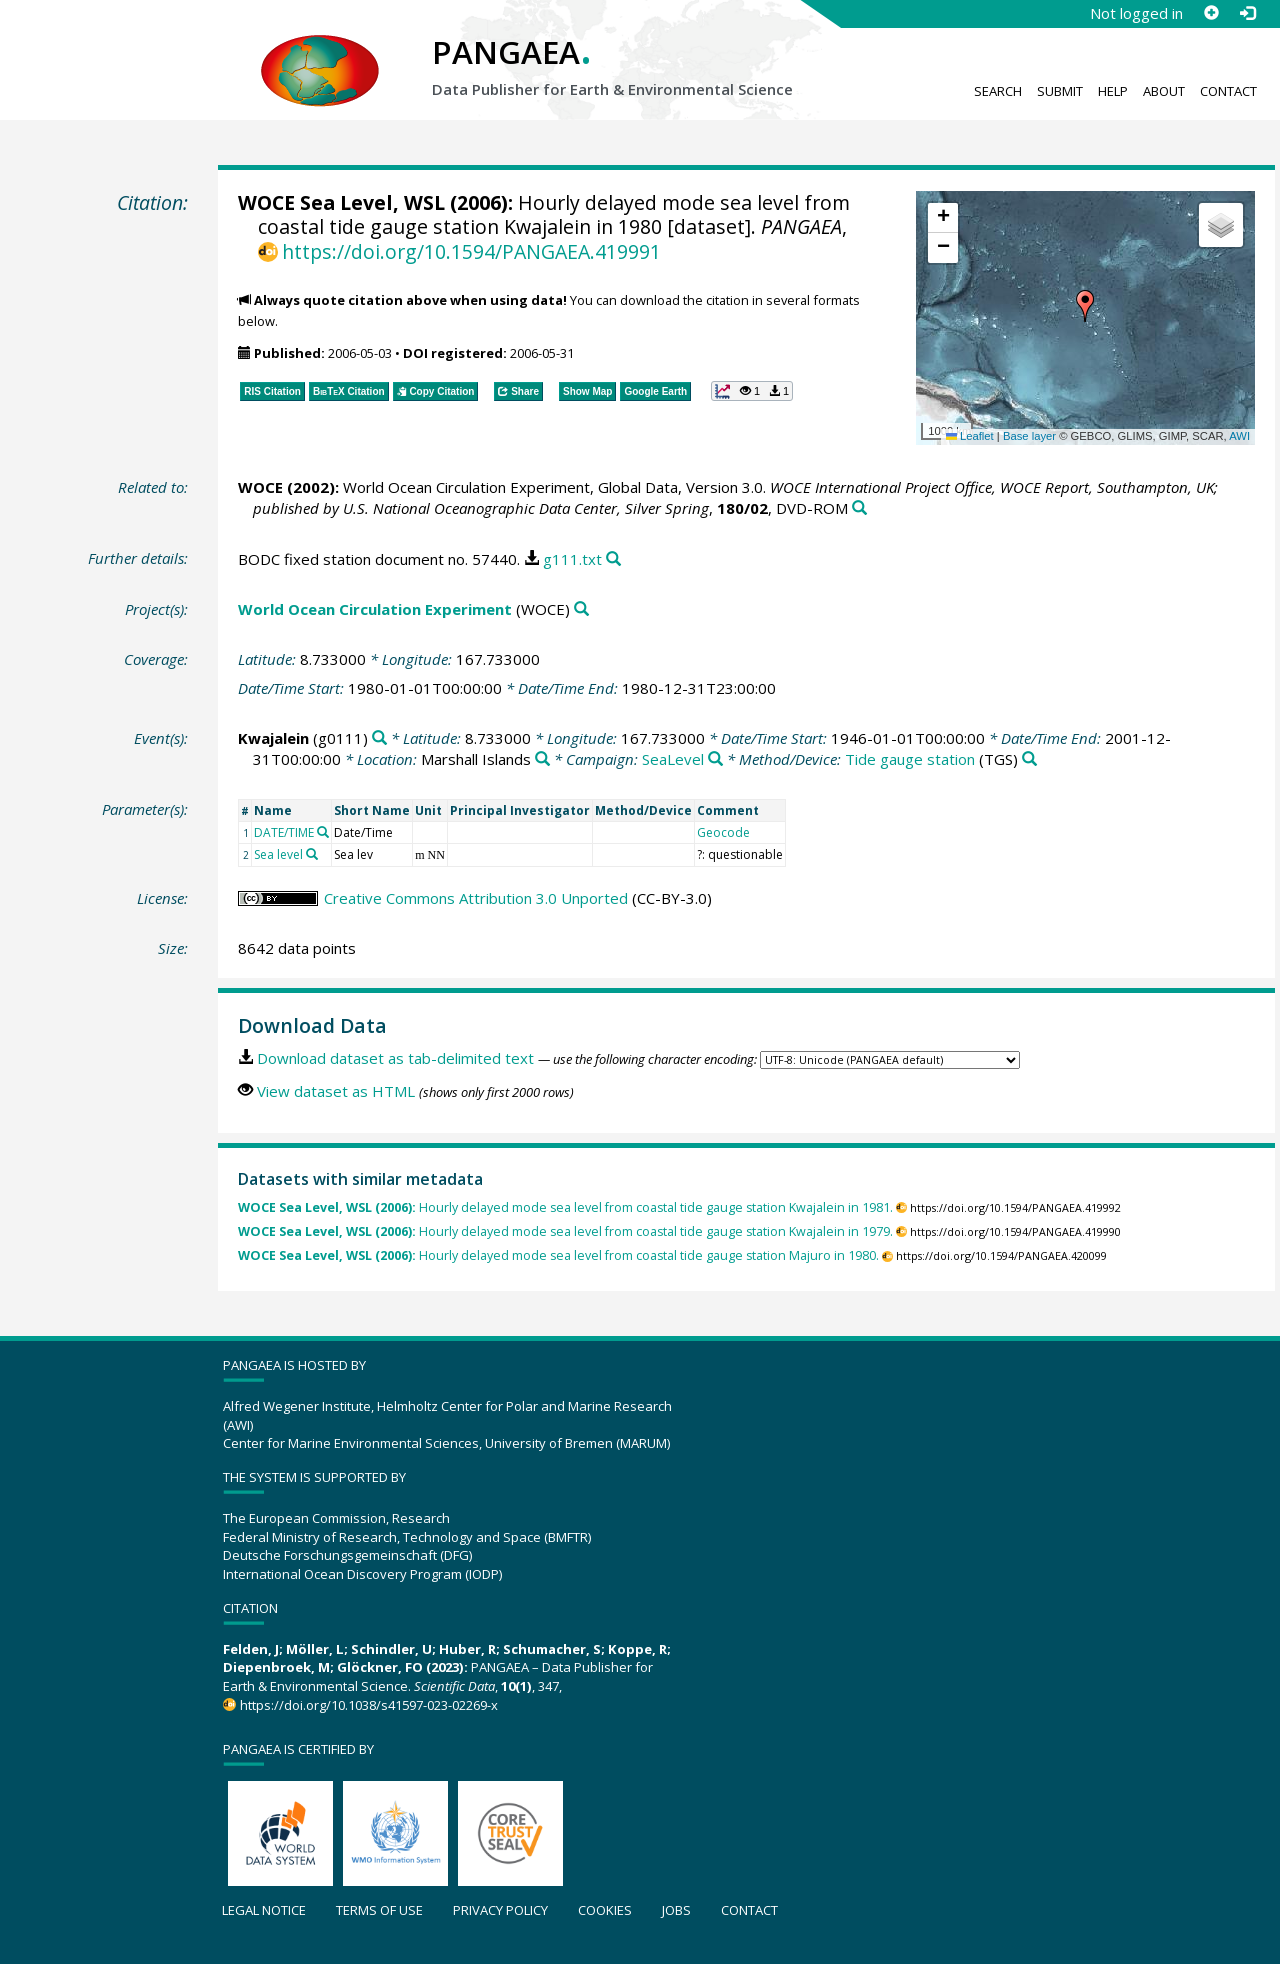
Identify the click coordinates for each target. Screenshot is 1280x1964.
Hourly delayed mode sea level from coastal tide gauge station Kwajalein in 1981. (565, 1207)
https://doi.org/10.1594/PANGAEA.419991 (471, 251)
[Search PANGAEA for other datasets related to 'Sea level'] (312, 854)
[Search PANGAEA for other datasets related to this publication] (859, 508)
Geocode (723, 832)
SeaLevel (673, 759)
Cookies (605, 1910)
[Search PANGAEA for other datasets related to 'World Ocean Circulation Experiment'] (581, 609)
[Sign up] (1211, 13)
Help (1113, 91)
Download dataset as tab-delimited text (395, 1058)
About (1164, 91)
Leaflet (970, 436)
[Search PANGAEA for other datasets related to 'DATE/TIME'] (323, 832)
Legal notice (264, 1910)
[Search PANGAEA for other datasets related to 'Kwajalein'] (379, 738)
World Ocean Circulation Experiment (375, 609)
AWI (1239, 436)
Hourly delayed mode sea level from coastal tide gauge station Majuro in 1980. (558, 1255)
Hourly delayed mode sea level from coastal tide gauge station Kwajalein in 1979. (565, 1231)
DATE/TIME (284, 832)
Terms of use (379, 1910)
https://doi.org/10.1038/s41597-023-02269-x (369, 1705)
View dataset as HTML (336, 1091)
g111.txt (572, 559)
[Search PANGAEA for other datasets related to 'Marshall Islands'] (542, 759)
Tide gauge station (910, 759)
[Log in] (1247, 13)
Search (998, 91)
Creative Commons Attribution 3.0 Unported (476, 898)
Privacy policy (500, 1910)
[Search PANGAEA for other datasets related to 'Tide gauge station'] (1029, 759)
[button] (1085, 306)
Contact (1228, 91)
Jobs (676, 1910)
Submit (1060, 91)
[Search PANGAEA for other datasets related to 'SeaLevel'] (715, 759)
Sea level (278, 854)
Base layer (1029, 436)
